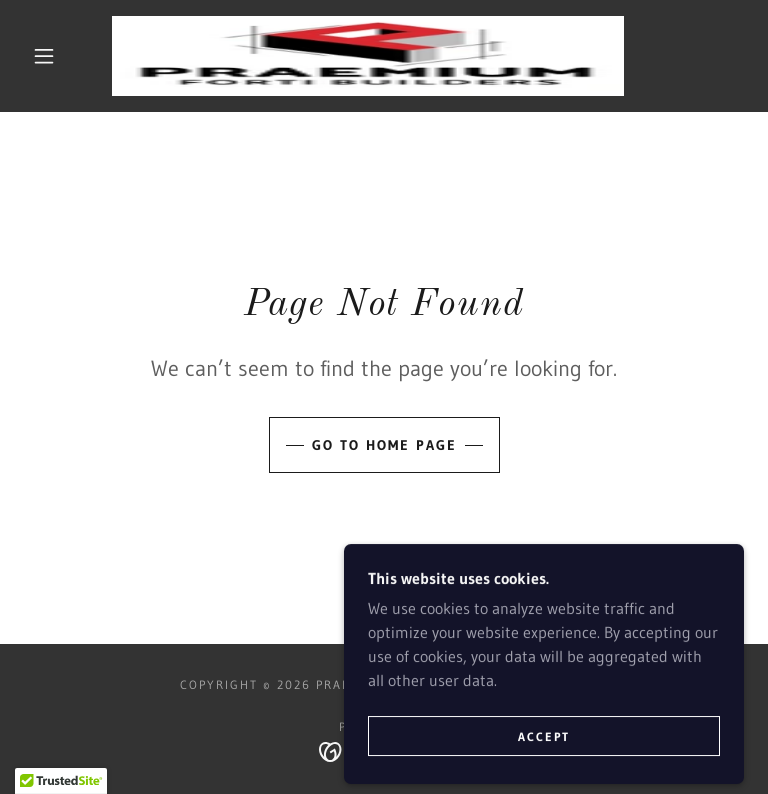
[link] (368, 56)
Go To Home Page (384, 445)
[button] (44, 56)
